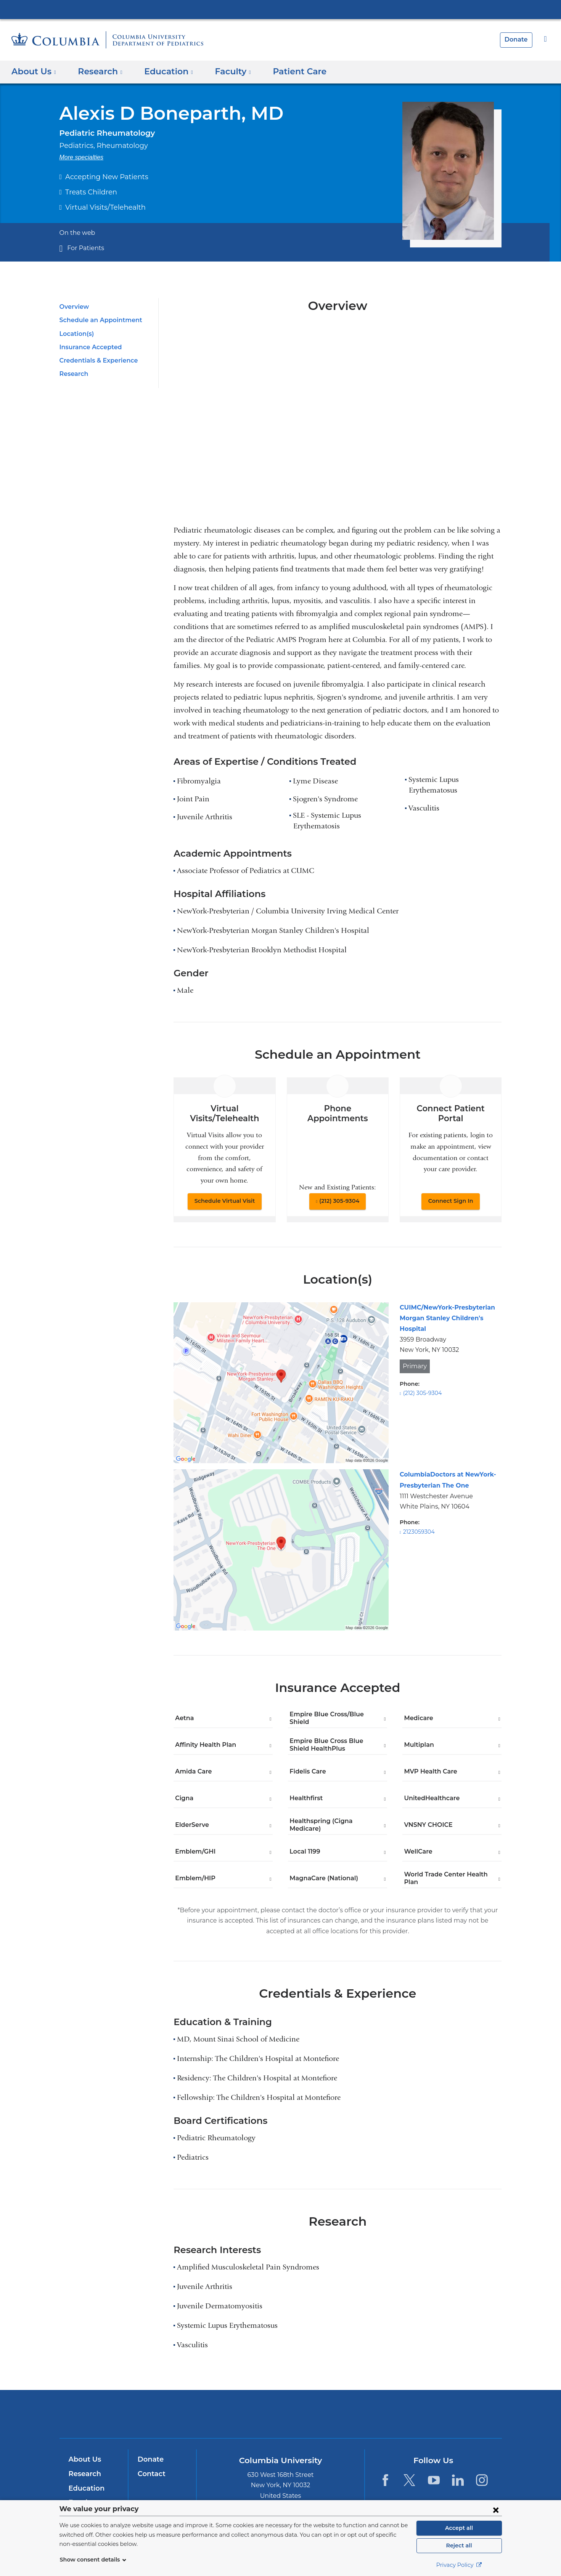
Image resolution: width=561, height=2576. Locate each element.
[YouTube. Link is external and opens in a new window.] (434, 2480)
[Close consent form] (496, 2510)
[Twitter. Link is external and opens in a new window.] (409, 2480)
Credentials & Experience (96, 360)
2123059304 (418, 1532)
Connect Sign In (451, 1201)
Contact (150, 2474)
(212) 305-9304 (339, 1201)
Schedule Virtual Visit (225, 1201)
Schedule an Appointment (97, 320)
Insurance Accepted (88, 347)
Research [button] (98, 71)
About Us (84, 2459)
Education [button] (164, 71)
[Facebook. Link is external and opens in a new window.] (385, 2480)
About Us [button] (33, 71)
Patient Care (287, 71)
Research (73, 374)
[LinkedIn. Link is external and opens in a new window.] (458, 2480)
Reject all (459, 2545)
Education (85, 2488)
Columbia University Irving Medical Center (280, 9)
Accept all (459, 2528)
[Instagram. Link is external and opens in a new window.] (482, 2480)
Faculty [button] (225, 71)
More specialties (81, 157)
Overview (73, 306)
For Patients (83, 248)
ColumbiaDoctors (390, 2414)
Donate (517, 39)
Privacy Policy (459, 2565)
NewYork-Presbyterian (280, 2418)
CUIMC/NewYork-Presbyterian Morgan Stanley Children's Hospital (443, 1318)
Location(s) (75, 334)
